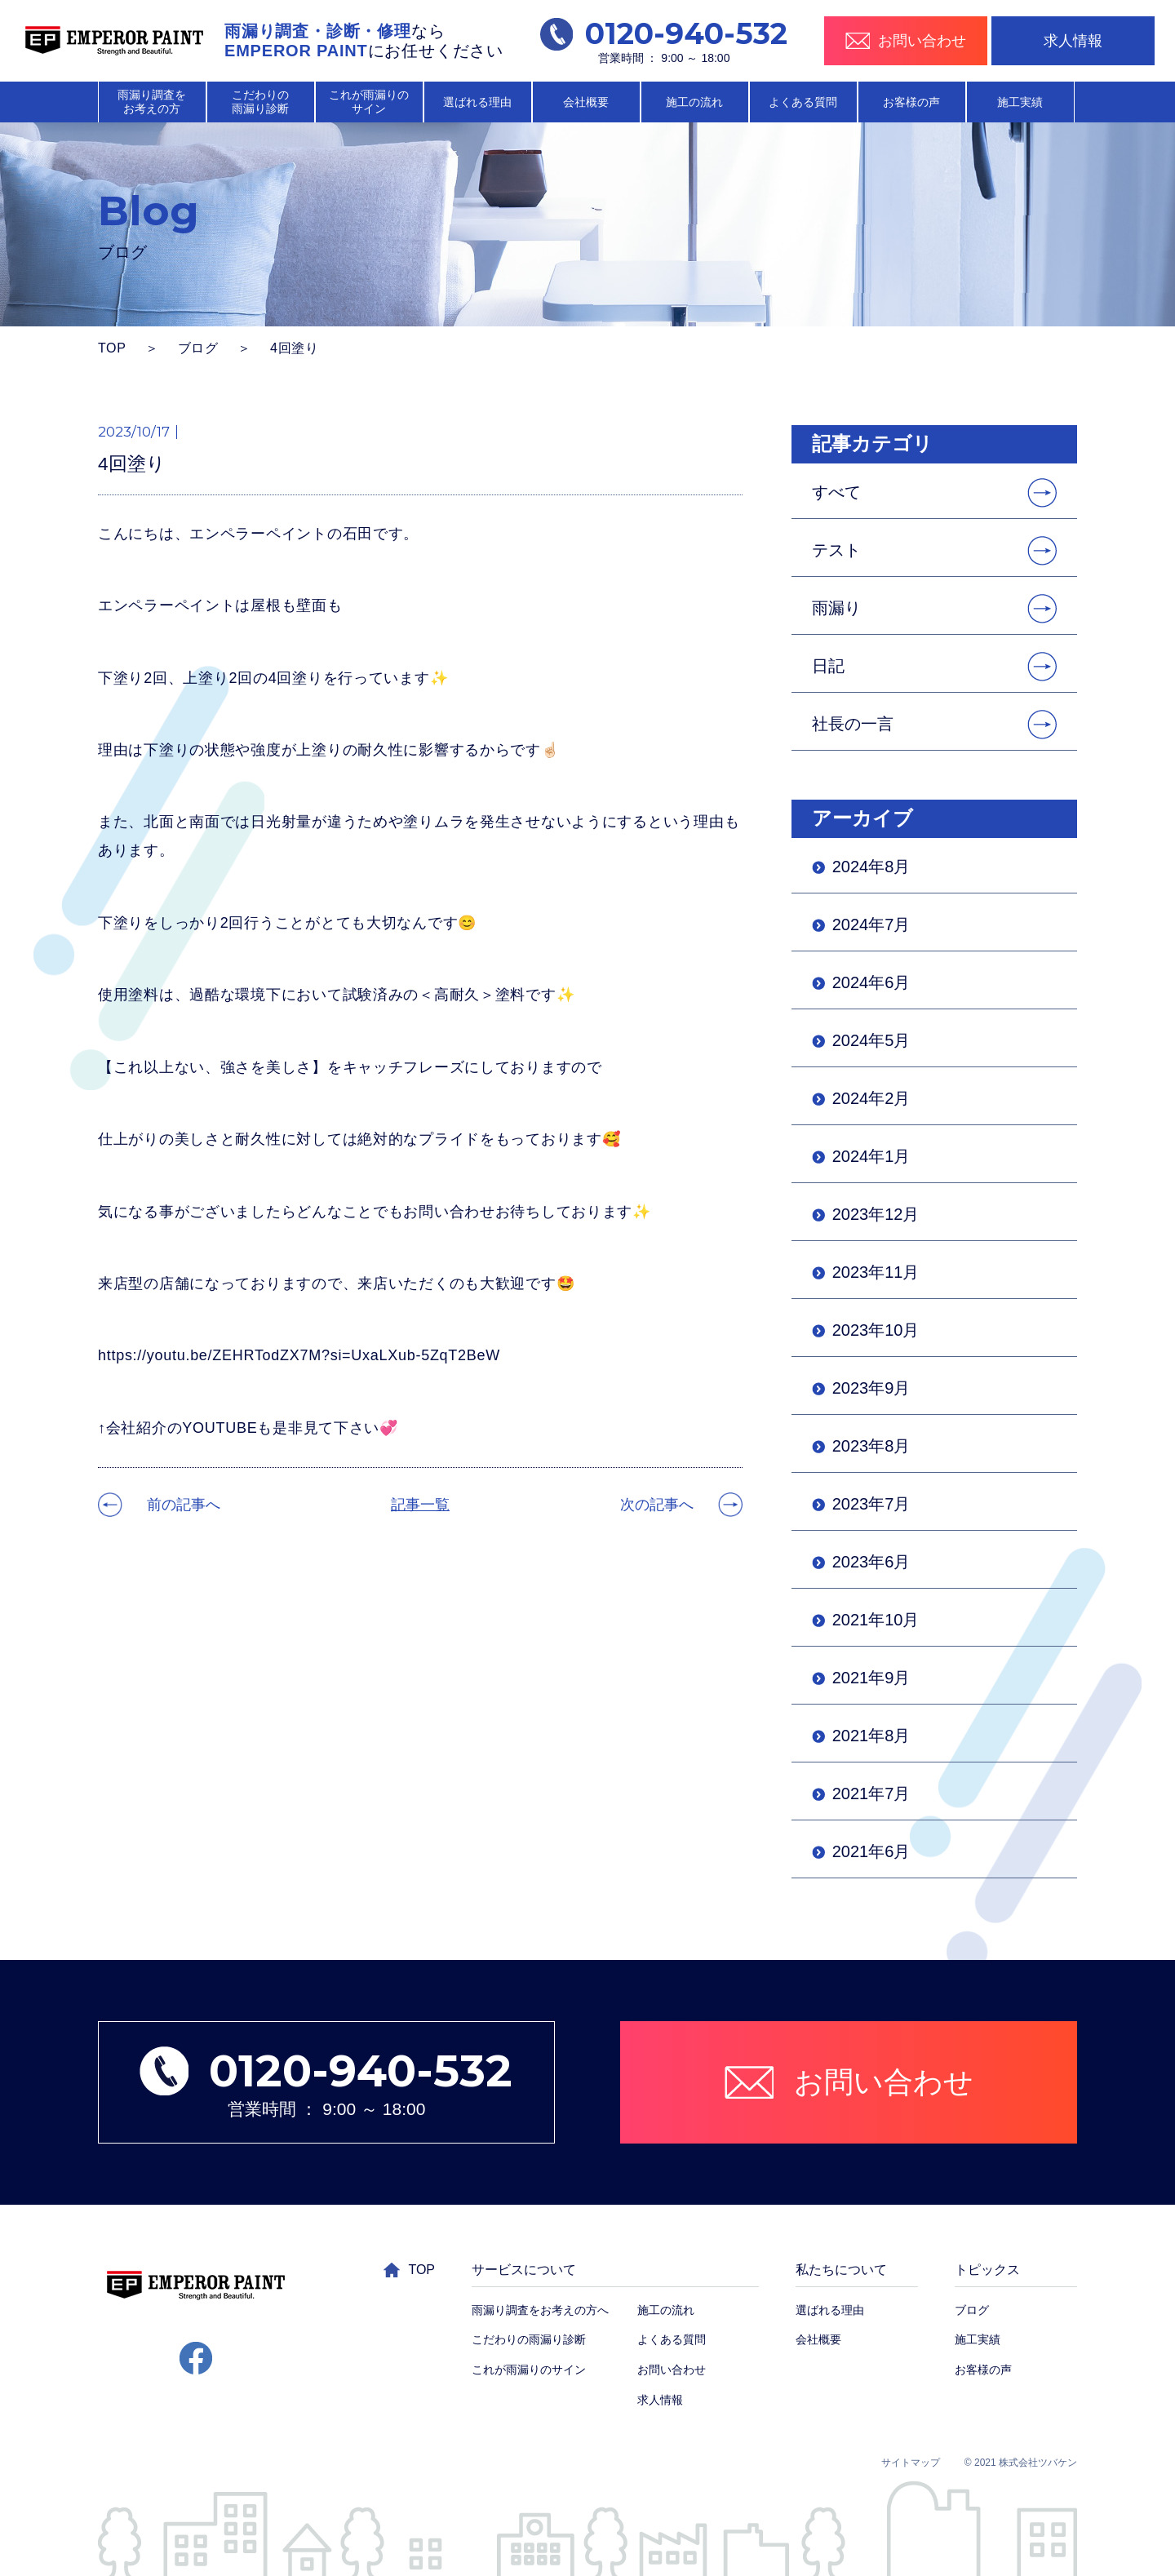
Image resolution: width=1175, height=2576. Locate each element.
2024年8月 (871, 867)
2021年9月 (871, 1678)
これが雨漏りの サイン (369, 101)
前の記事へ (183, 1504)
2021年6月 (871, 1851)
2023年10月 (876, 1330)
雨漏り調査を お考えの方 (152, 101)
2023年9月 (871, 1388)
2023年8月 (871, 1446)
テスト (836, 550)
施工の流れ (694, 102)
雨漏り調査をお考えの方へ (540, 2310)
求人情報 (1073, 41)
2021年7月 (871, 1793)
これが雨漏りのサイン (529, 2369)
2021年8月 (871, 1736)
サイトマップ (910, 2462)
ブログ (198, 348)
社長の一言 (852, 724)
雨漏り (836, 608)
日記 (828, 666)
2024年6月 (871, 982)
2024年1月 (871, 1156)
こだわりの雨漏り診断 (529, 2339)
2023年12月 (876, 1214)
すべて (836, 492)
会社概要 (586, 102)
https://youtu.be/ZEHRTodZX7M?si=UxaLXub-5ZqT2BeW (299, 1355)
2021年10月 (876, 1620)
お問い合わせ (671, 2369)
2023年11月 (876, 1272)
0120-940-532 (663, 33)
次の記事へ (657, 1504)
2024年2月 (871, 1098)
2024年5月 (871, 1040)
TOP (112, 348)
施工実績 (1020, 102)
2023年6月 (871, 1562)
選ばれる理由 (477, 102)
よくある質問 (803, 102)
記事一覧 (420, 1504)
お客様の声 (911, 102)
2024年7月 (871, 924)
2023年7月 (871, 1504)
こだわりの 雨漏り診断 (260, 101)
